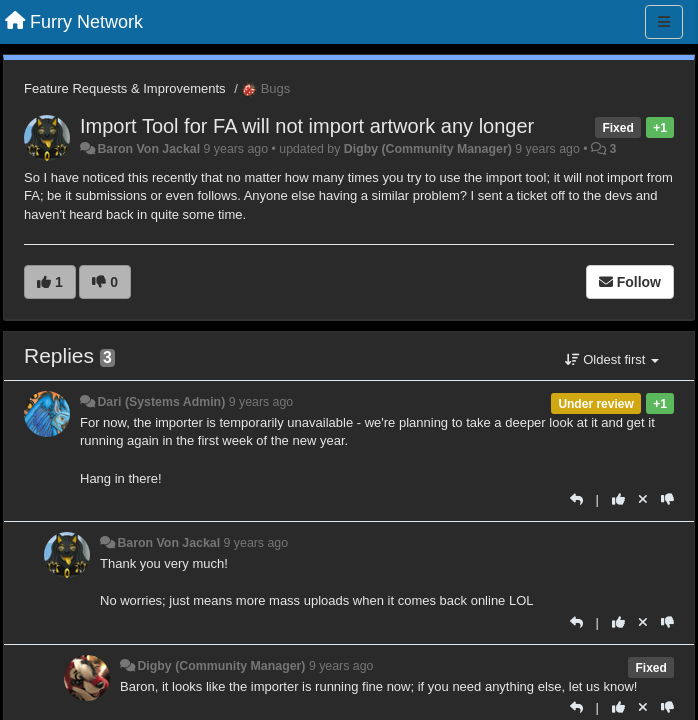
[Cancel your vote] (643, 499)
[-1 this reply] (667, 499)
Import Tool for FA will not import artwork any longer (307, 126)
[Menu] (664, 22)
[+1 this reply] (618, 499)
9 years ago (261, 402)
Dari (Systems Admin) (161, 402)
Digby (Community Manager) (428, 149)
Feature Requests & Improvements (125, 88)
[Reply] (576, 499)
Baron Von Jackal (148, 149)
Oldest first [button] (612, 359)
